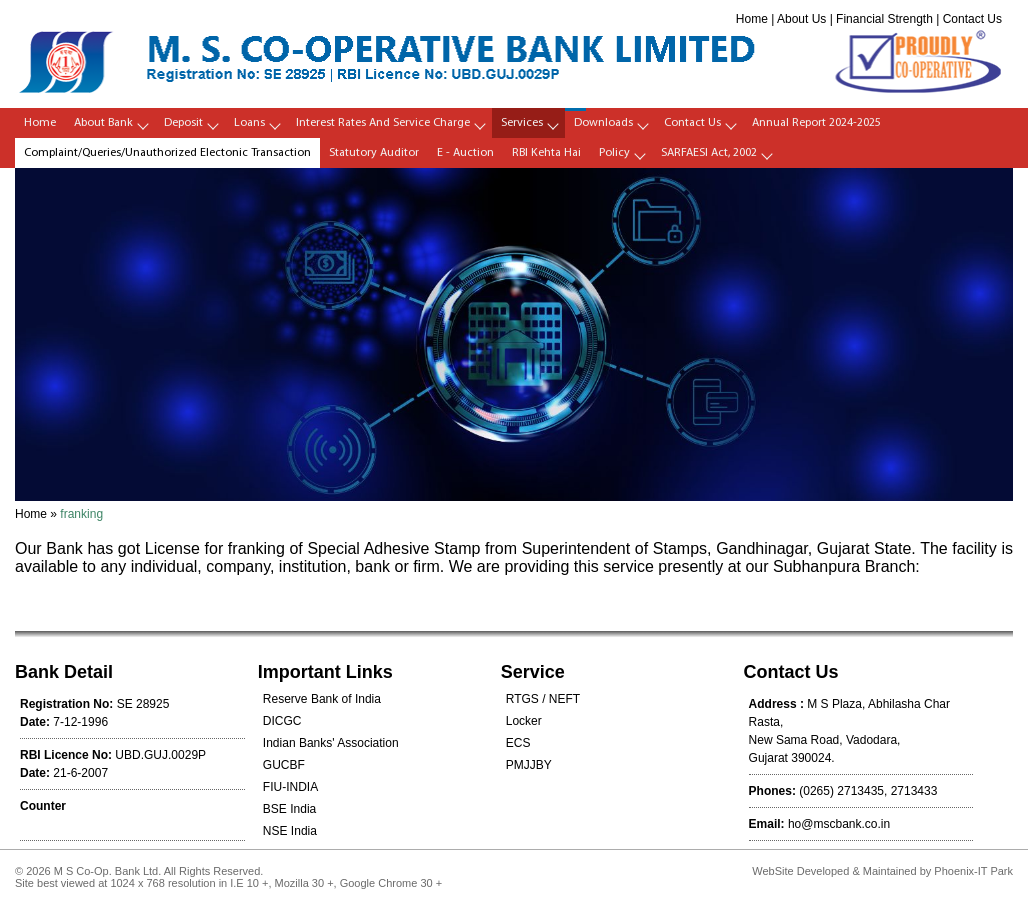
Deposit (183, 123)
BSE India (289, 809)
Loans (249, 123)
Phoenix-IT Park (973, 871)
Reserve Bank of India (322, 699)
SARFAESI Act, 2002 (709, 153)
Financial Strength (884, 19)
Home (752, 19)
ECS (518, 743)
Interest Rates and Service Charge (383, 123)
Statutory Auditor (374, 153)
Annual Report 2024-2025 (816, 123)
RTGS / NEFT (543, 699)
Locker (524, 721)
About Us (801, 19)
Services (522, 123)
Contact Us (972, 19)
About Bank (103, 123)
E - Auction (465, 153)
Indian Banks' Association (331, 743)
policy (614, 153)
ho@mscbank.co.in (839, 824)
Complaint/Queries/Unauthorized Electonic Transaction (167, 153)
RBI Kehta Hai (546, 153)
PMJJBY (529, 765)
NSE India (290, 831)
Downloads (603, 123)
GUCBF (284, 765)
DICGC (282, 721)
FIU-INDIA (290, 787)
